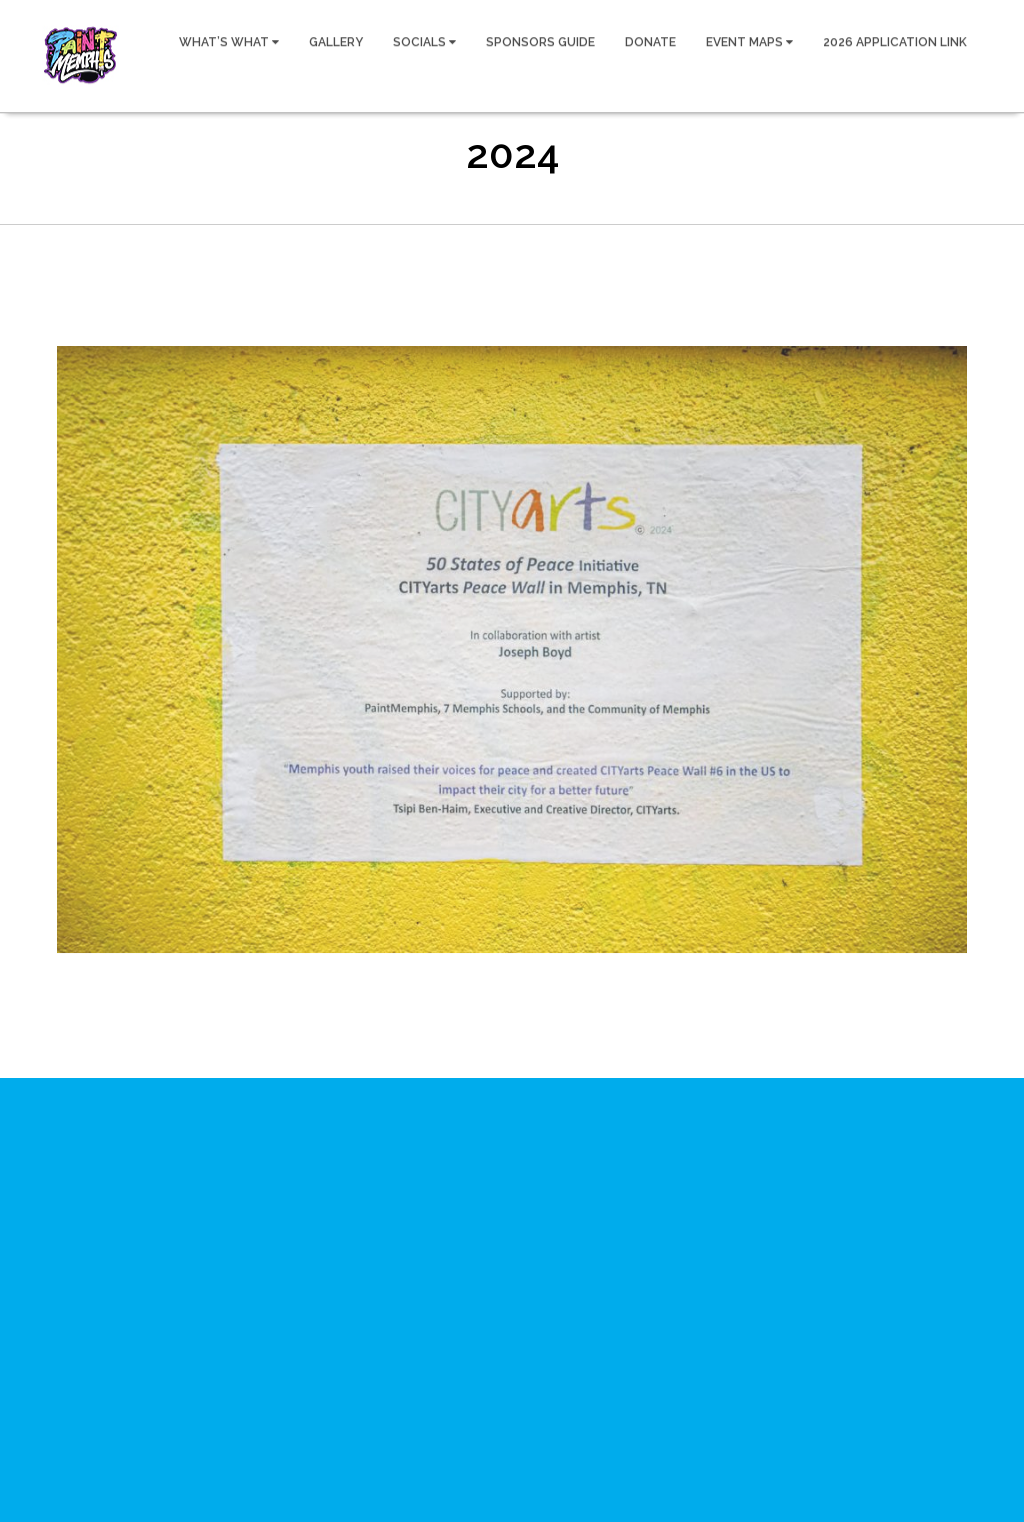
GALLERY (336, 41)
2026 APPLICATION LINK (895, 41)
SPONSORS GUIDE (540, 41)
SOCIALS (424, 41)
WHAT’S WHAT (229, 41)
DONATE (650, 41)
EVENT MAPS (749, 41)
